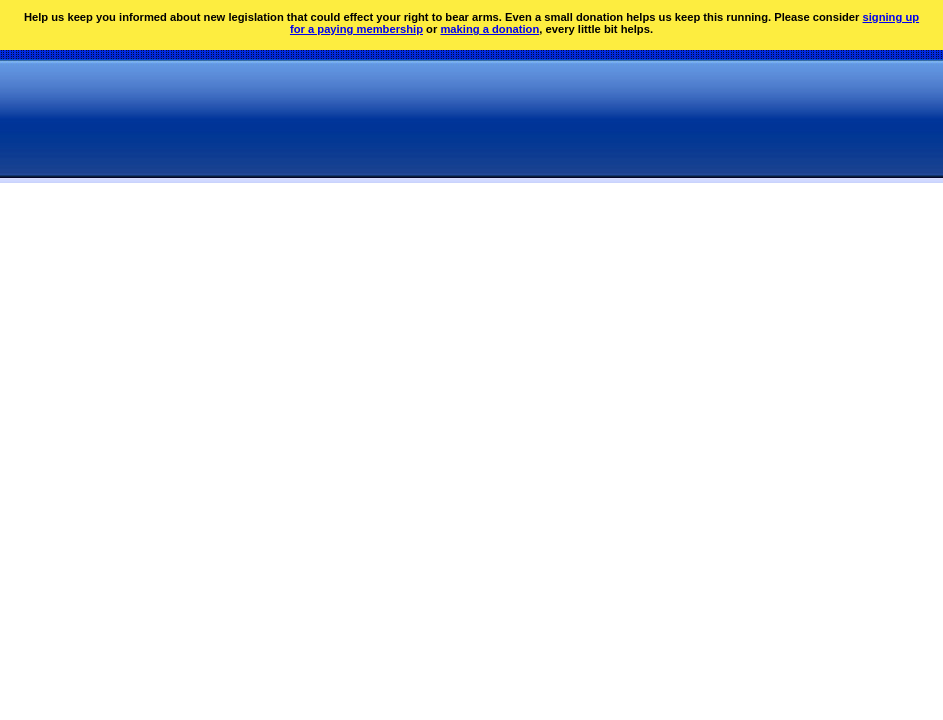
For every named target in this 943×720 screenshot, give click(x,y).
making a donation (489, 29)
